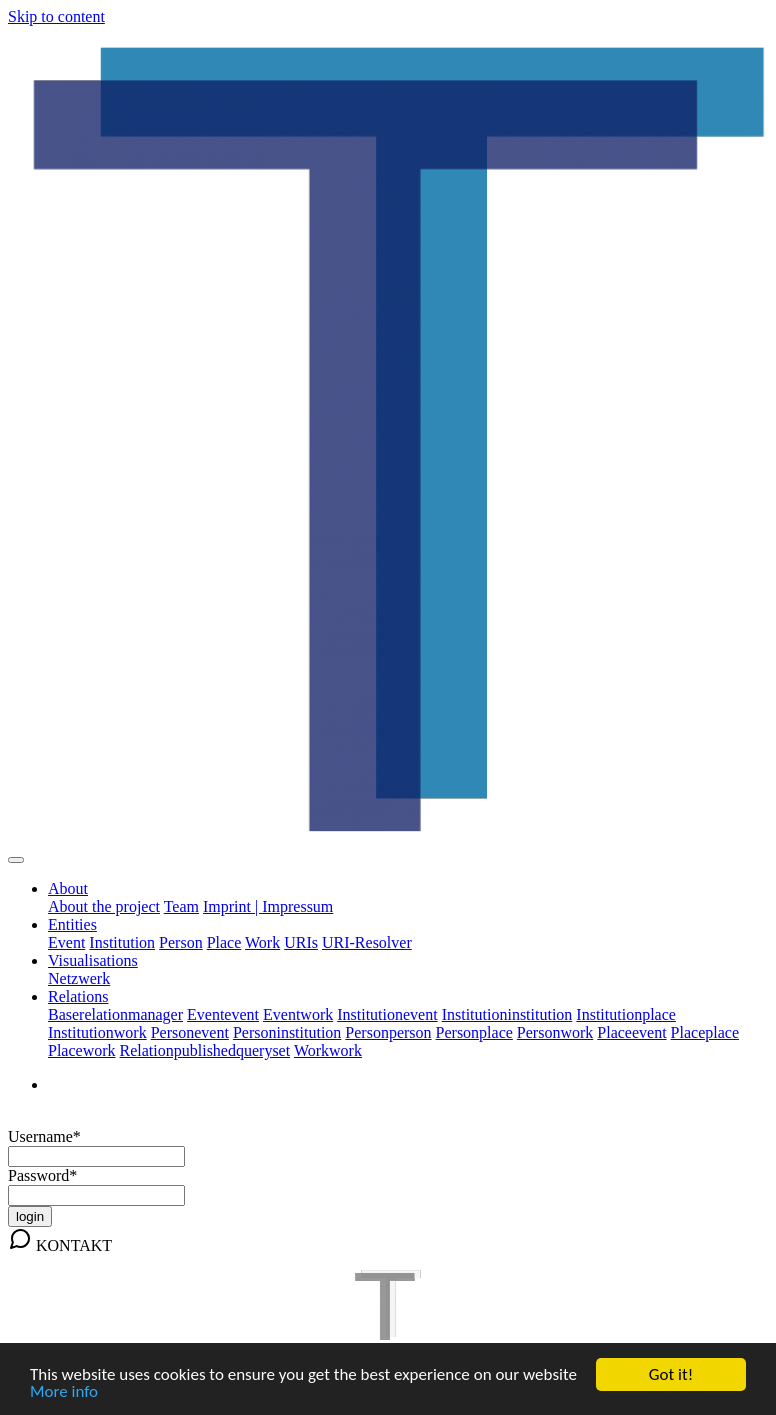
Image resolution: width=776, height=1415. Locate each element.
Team (181, 906)
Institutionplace (626, 1014)
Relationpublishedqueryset (205, 1050)
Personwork (555, 1032)
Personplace (474, 1032)
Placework (82, 1050)
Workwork (328, 1050)
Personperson (388, 1032)
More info (64, 1392)
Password (42, 1175)
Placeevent (631, 1032)
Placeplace (705, 1032)
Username (44, 1136)
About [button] (68, 888)
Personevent (190, 1032)
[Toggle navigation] (16, 860)
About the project (104, 906)
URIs (301, 942)
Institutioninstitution (507, 1014)
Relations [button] (78, 996)
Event (66, 942)
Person (181, 942)
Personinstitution (287, 1032)
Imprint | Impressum (268, 906)
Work (262, 942)
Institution (122, 942)
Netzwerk (79, 978)
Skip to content (56, 16)
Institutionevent (387, 1014)
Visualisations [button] (93, 960)
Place (224, 942)
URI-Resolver (367, 942)
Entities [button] (72, 924)
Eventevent (223, 1014)
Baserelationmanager (115, 1014)
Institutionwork (97, 1032)
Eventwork (298, 1014)
